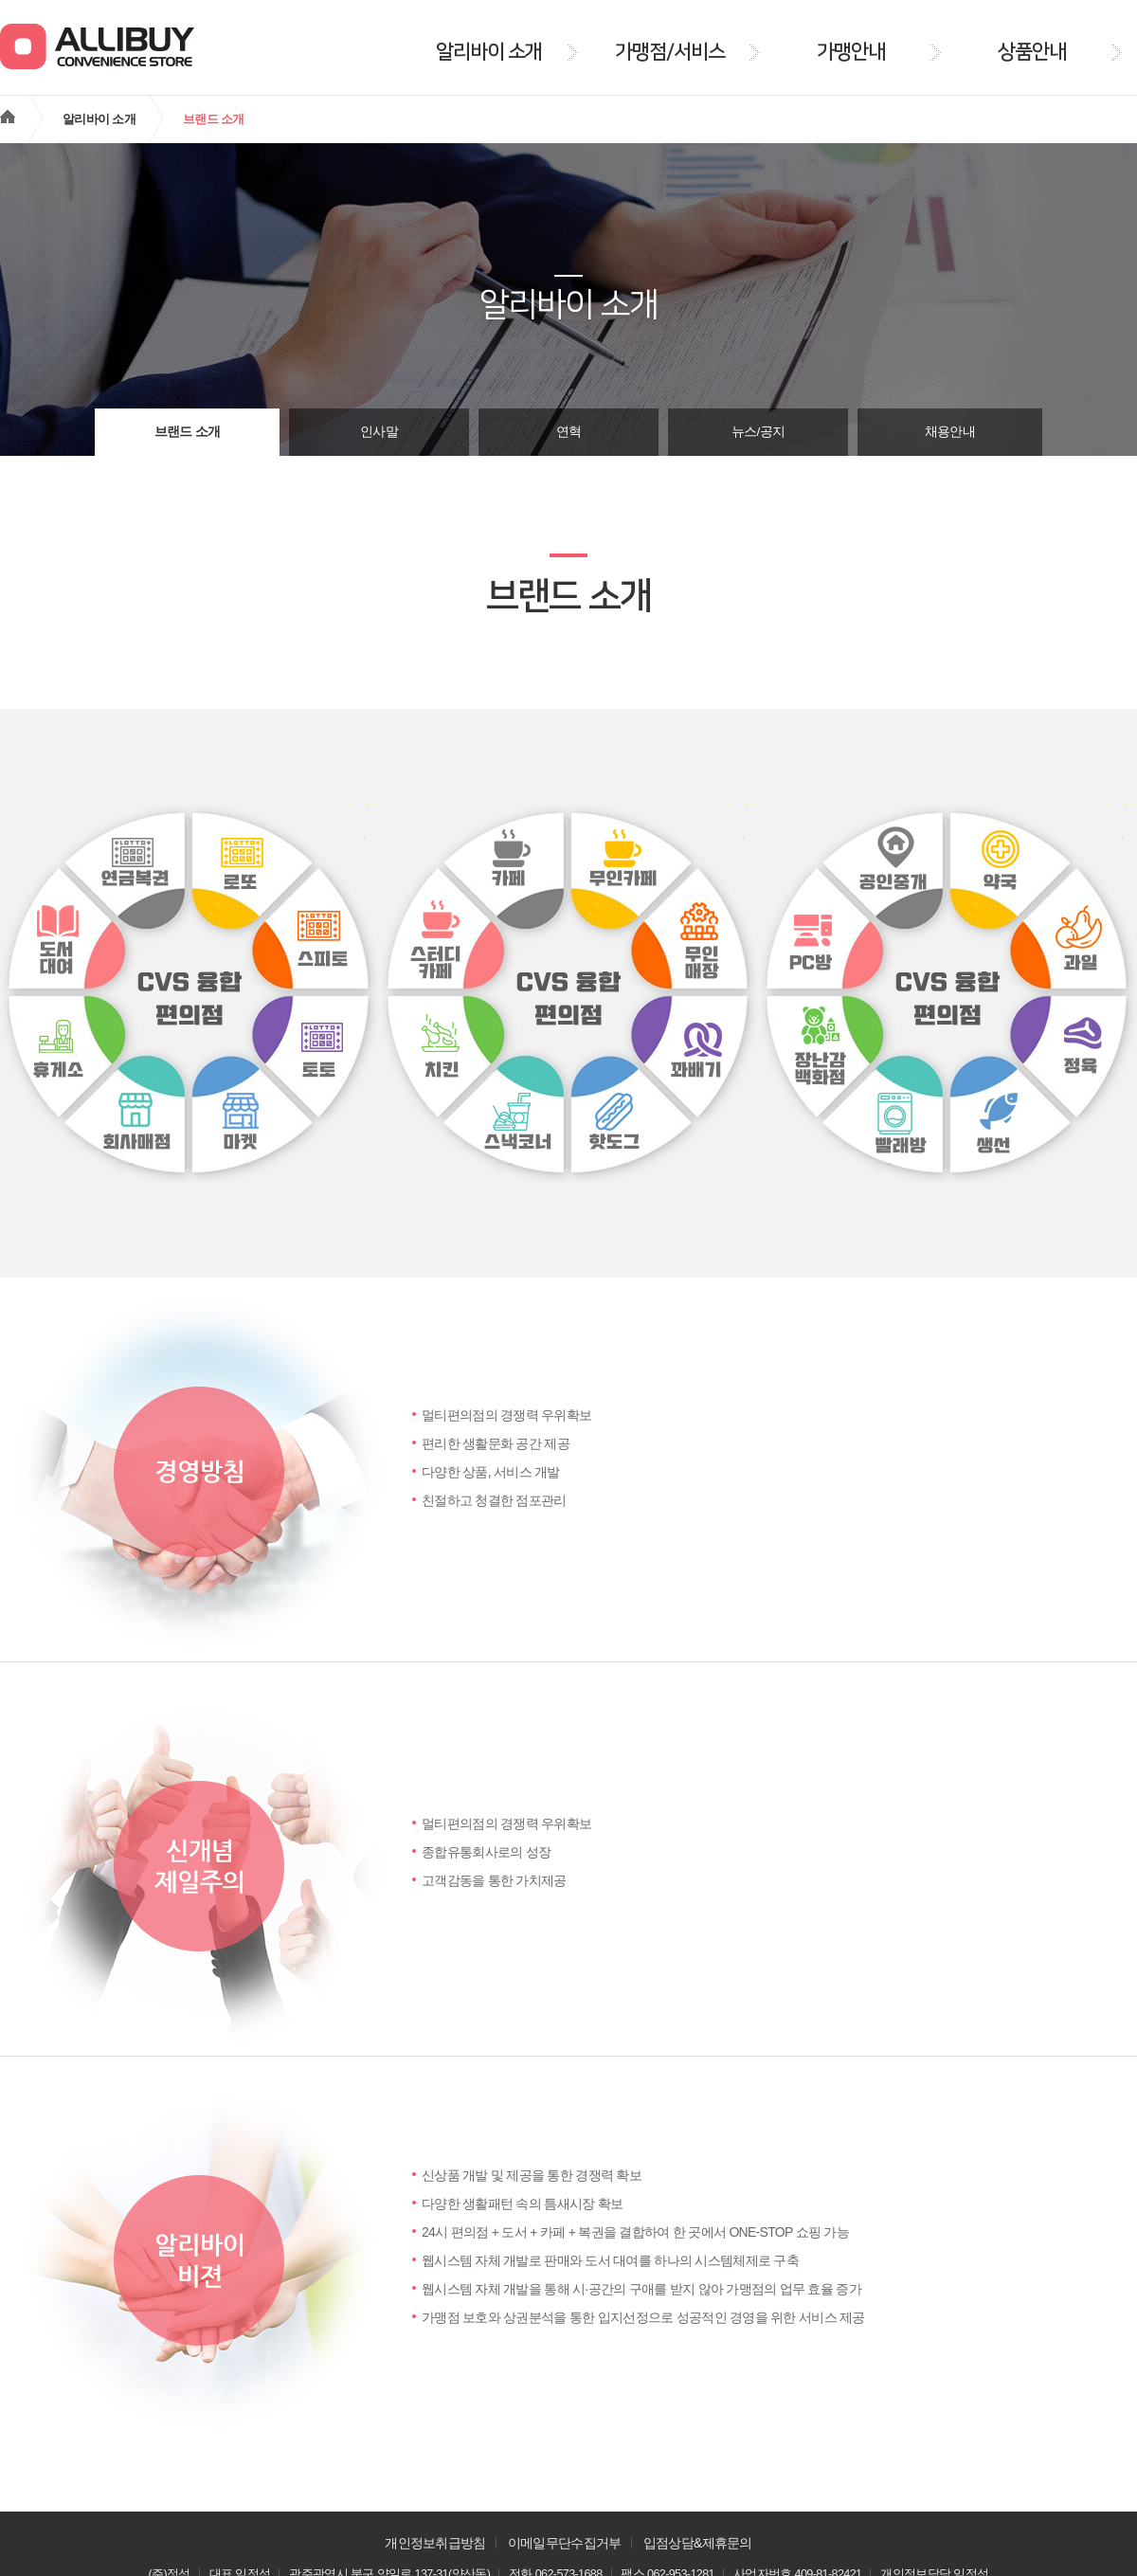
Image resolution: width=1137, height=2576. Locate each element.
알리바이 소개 (99, 119)
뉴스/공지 (758, 432)
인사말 (379, 432)
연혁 (569, 432)
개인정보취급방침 (435, 2542)
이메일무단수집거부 (565, 2542)
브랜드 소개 (187, 432)
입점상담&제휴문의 (697, 2542)
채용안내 (950, 432)
